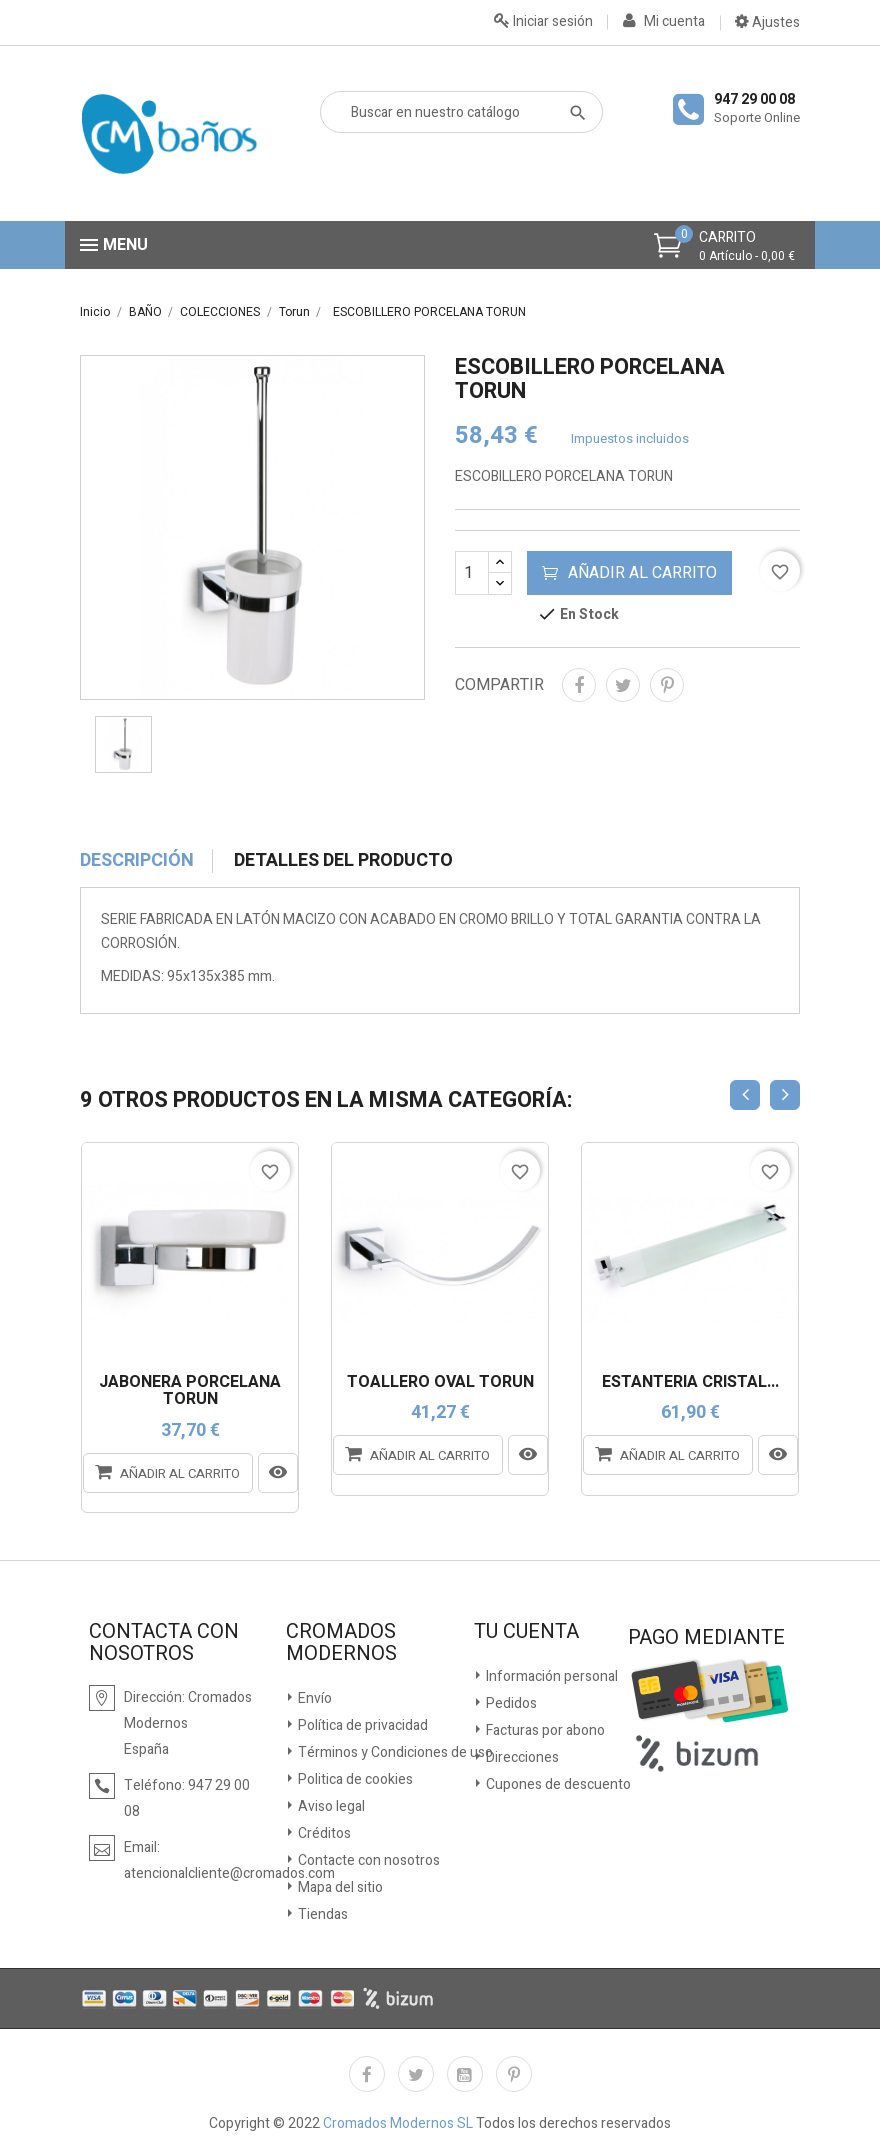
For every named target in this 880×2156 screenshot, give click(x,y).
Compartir (579, 685)
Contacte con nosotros (367, 1860)
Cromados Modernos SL (396, 2123)
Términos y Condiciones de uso (394, 1752)
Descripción (137, 861)
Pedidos (510, 1703)
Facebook (367, 2074)
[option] (252, 527)
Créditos (323, 1833)
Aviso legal (330, 1806)
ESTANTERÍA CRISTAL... (690, 1383)
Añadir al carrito (629, 573)
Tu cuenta (526, 1632)
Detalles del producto (343, 861)
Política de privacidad (361, 1725)
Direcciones (521, 1757)
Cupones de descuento (557, 1784)
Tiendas (321, 1914)
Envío (313, 1698)
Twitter (416, 2074)
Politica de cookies (354, 1779)
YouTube (465, 2074)
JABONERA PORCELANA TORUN (190, 1391)
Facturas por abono (544, 1730)
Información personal (550, 1676)
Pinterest (667, 685)
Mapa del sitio (339, 1887)
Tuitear (623, 685)
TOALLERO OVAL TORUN (440, 1383)
